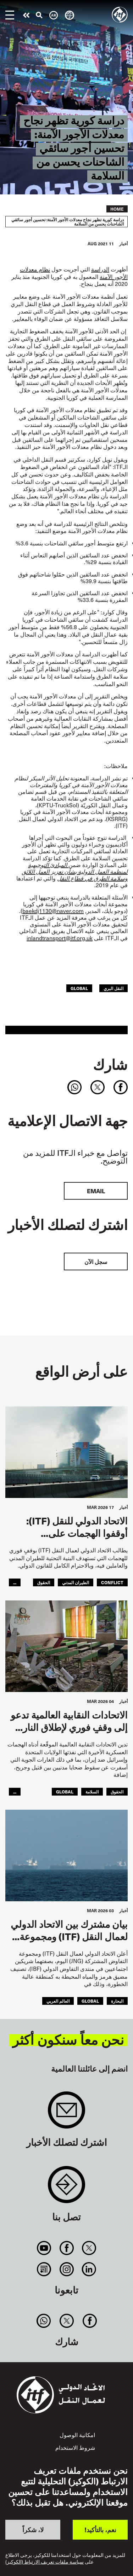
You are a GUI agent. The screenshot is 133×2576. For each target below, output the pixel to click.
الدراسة (100, 269)
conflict (112, 1582)
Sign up (66, 2113)
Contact (66, 2188)
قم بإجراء (26, 15)
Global (79, 988)
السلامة (92, 1791)
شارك (110, 1064)
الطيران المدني (75, 1582)
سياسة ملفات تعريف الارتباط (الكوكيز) (44, 2562)
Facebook (66, 2248)
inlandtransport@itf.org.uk (60, 937)
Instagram (66, 2269)
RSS (44, 2269)
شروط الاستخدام (75, 2447)
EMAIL (96, 1191)
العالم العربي (58, 2001)
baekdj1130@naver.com (53, 910)
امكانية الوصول (77, 2434)
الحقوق (43, 1582)
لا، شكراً (33, 2529)
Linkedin (88, 2269)
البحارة (117, 2001)
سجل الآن (95, 1261)
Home (117, 209)
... (14, 1582)
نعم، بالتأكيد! (100, 2529)
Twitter (88, 2248)
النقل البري (113, 988)
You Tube (44, 2248)
